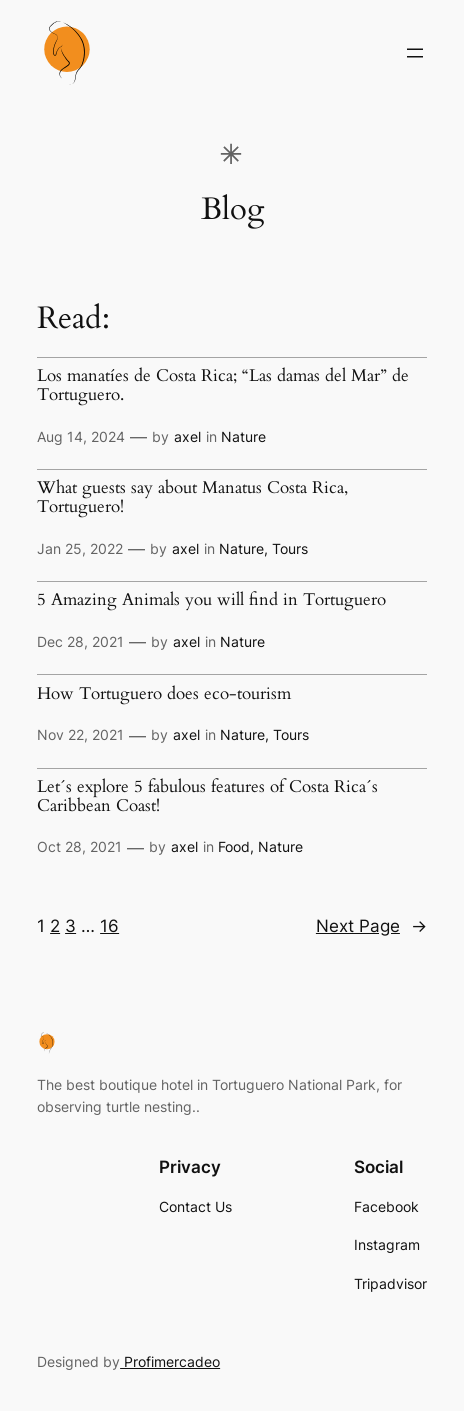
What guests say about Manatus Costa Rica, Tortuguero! (192, 497)
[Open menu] (415, 53)
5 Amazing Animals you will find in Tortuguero (211, 600)
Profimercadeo (170, 1361)
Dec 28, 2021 (80, 641)
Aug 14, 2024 (81, 436)
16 (109, 926)
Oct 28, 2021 (79, 846)
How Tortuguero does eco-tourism (164, 694)
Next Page (371, 926)
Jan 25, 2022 (80, 548)
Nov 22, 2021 (80, 734)
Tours (290, 548)
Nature (243, 436)
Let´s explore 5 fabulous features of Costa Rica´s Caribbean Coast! (207, 796)
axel (187, 436)
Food (234, 846)
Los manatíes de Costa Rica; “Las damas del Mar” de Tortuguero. (223, 385)
